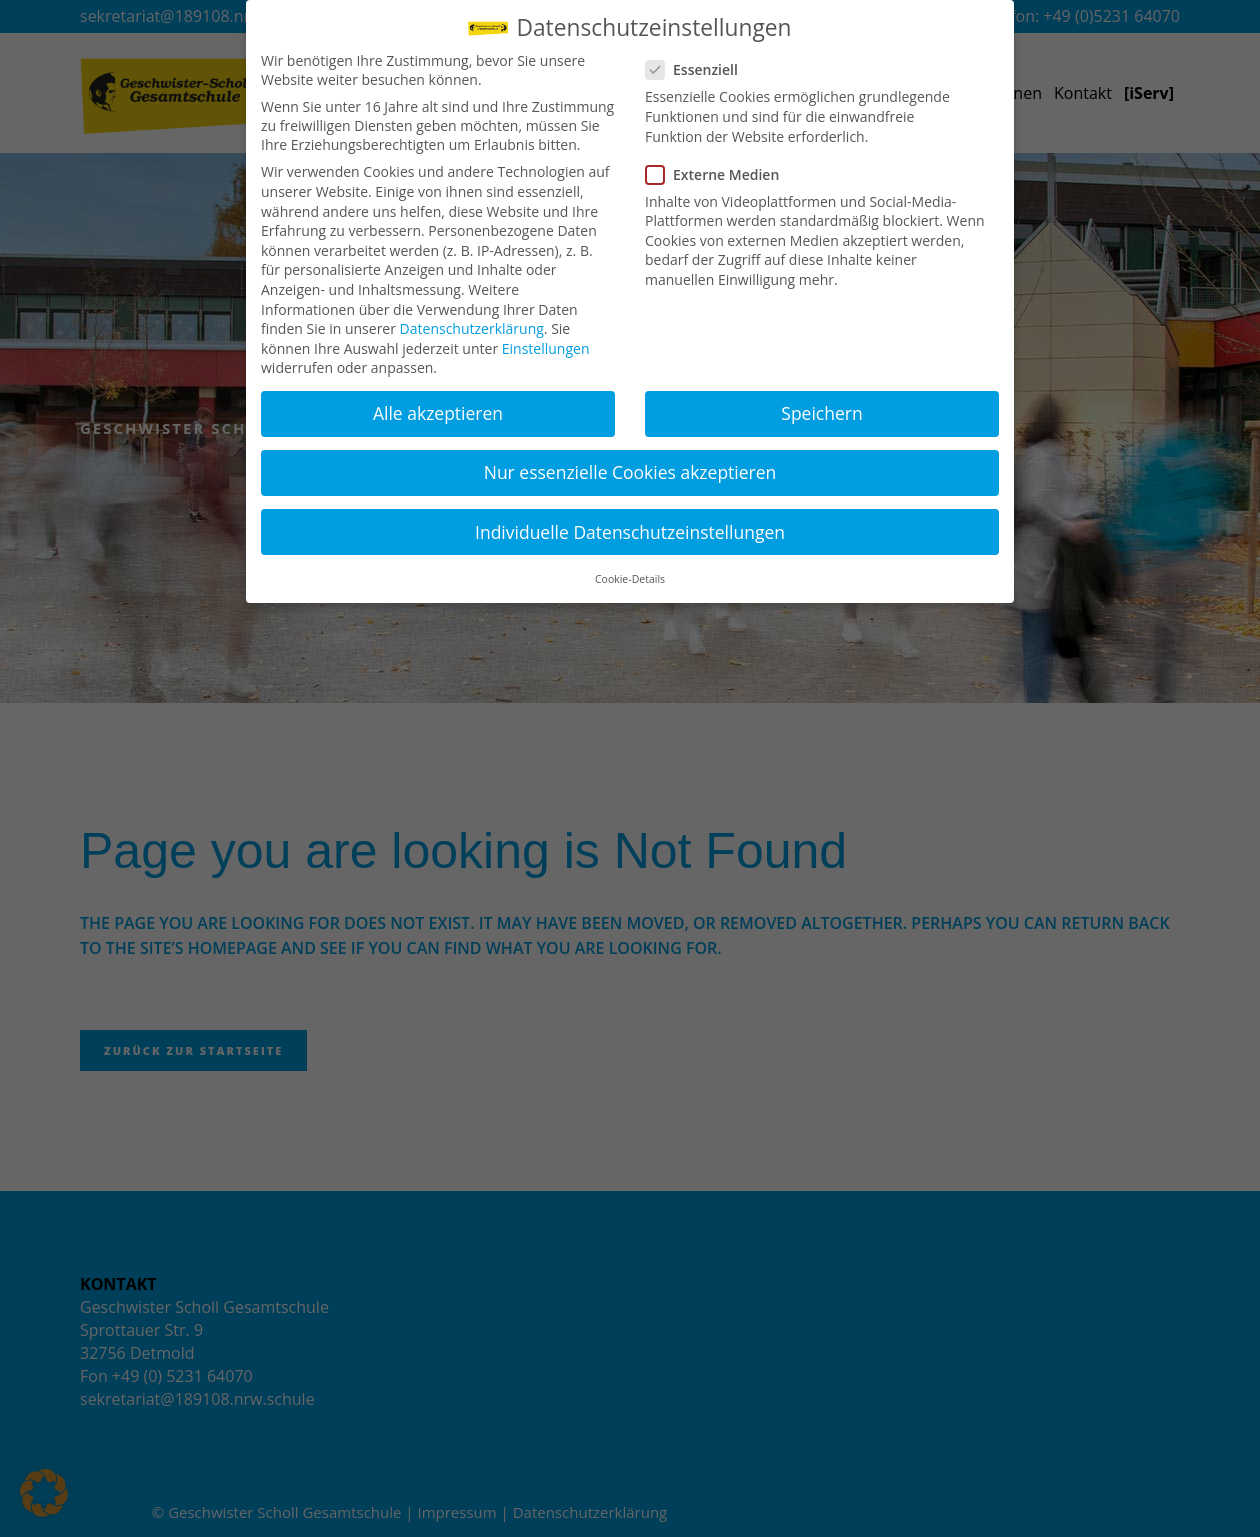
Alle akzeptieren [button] (438, 407)
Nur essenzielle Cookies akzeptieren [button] (630, 466)
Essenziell (700, 63)
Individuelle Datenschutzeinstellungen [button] (630, 525)
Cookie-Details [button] (630, 573)
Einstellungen (546, 341)
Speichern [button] (821, 407)
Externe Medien (720, 167)
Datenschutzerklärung (472, 322)
